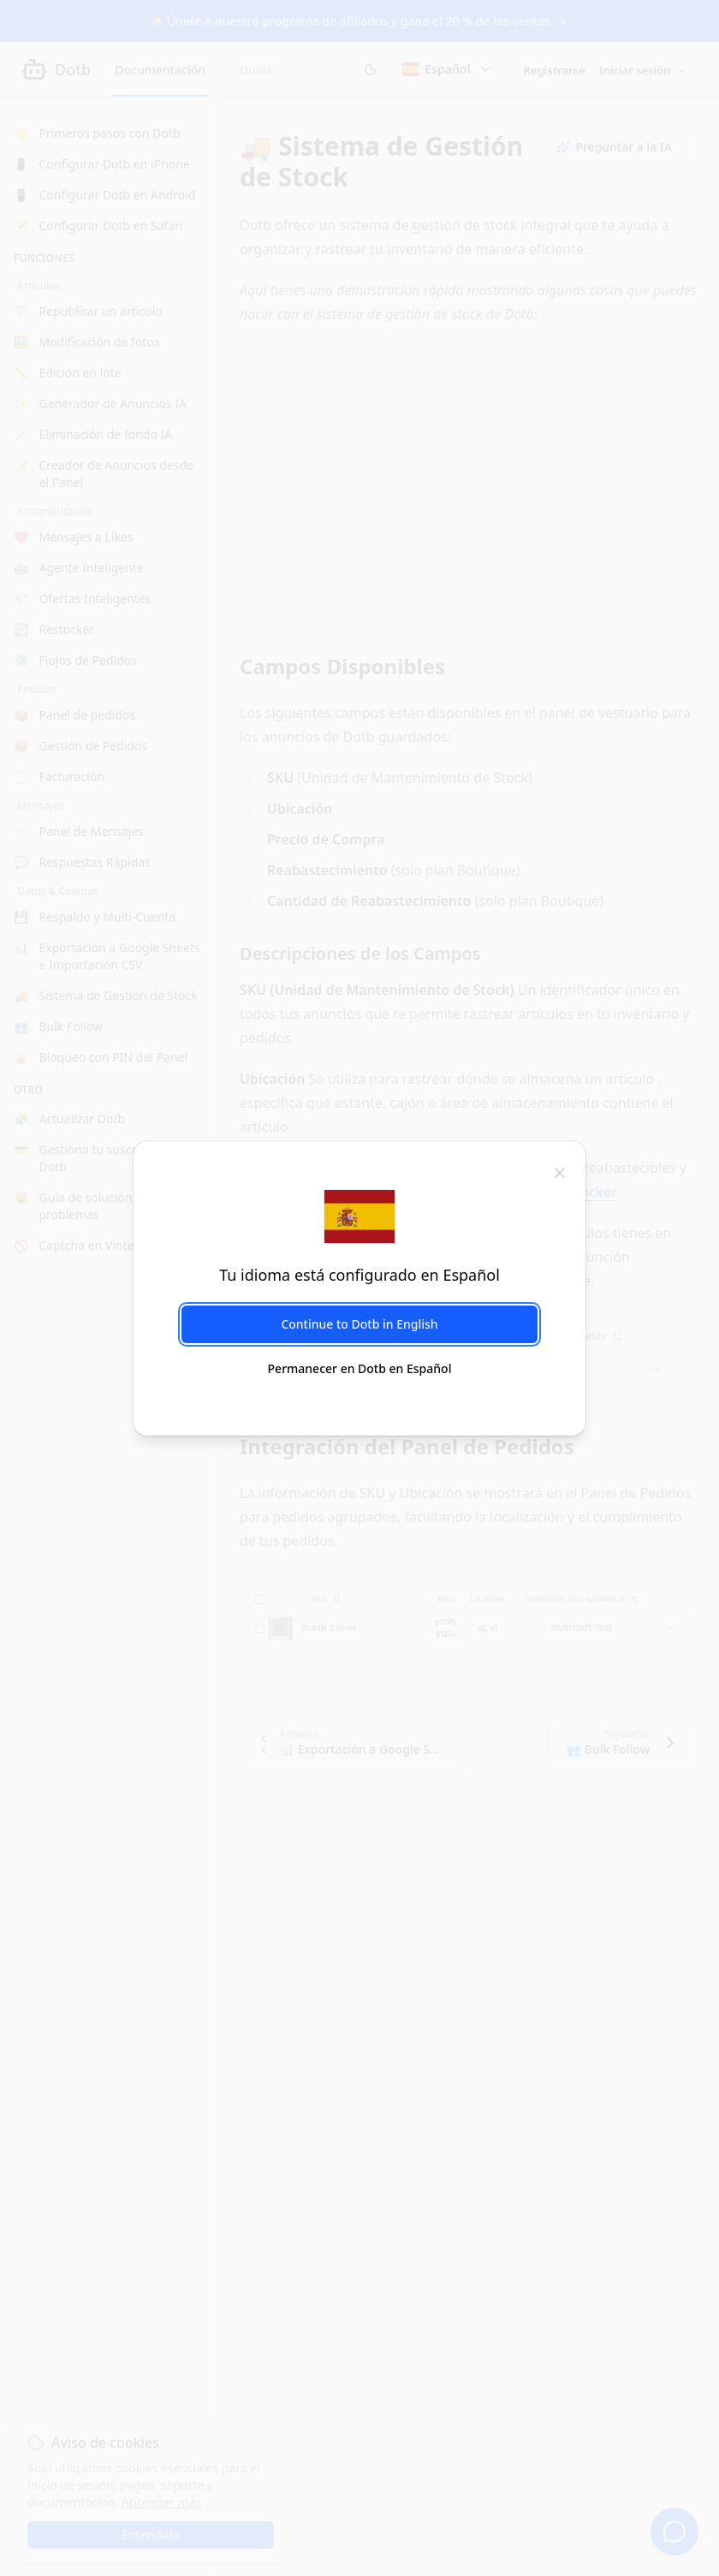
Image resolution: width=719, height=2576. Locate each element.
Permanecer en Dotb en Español (360, 1368)
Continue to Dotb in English (359, 1324)
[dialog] (359, 1288)
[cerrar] (560, 1172)
